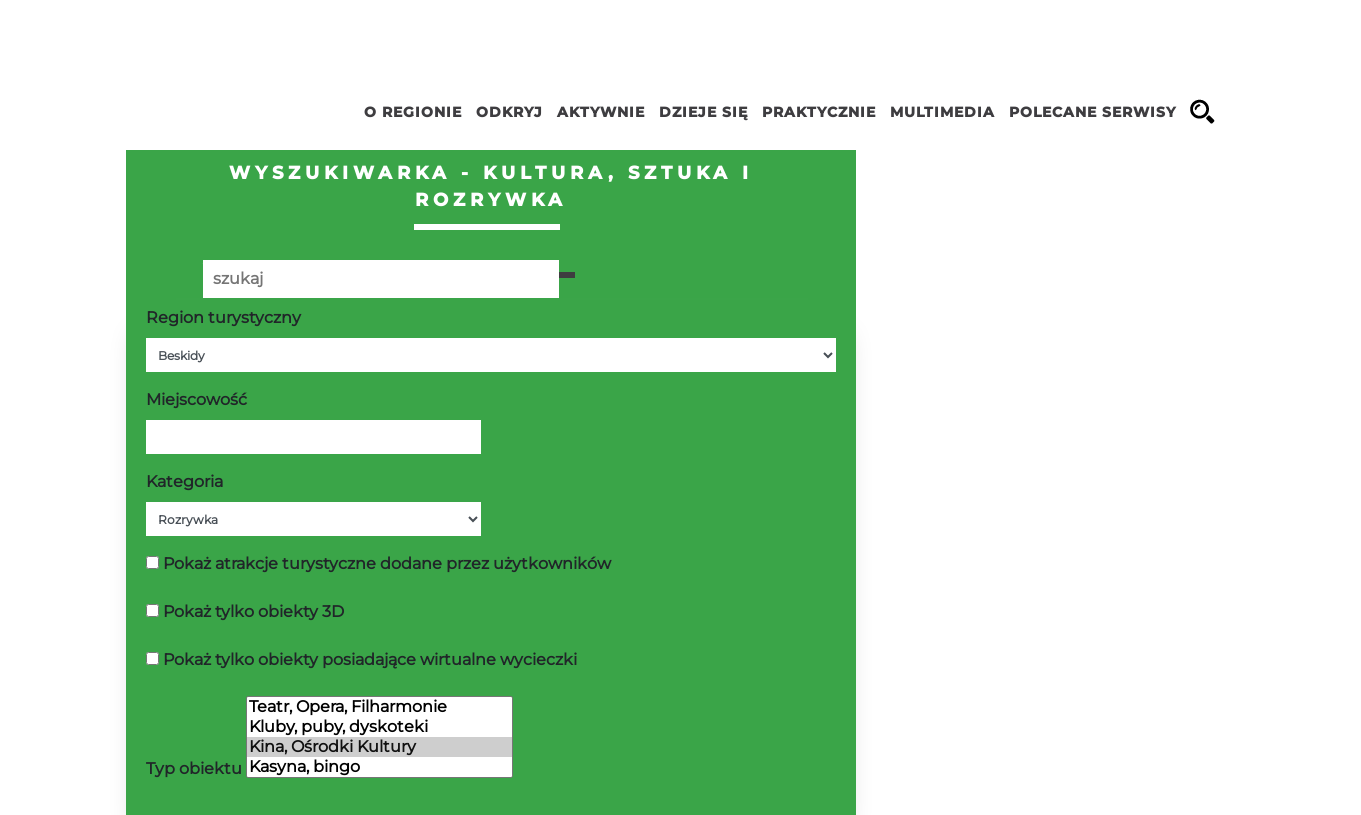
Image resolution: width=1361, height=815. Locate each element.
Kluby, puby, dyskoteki (379, 727)
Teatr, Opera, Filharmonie (379, 707)
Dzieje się (703, 112)
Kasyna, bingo (379, 767)
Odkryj (509, 112)
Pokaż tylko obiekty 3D (253, 611)
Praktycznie (819, 112)
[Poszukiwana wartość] (381, 279)
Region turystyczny (223, 317)
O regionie (413, 112)
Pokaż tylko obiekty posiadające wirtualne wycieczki (370, 659)
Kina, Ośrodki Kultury (379, 747)
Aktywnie (601, 112)
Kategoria (184, 481)
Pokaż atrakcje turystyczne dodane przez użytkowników (387, 563)
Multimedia (942, 112)
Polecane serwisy (1092, 112)
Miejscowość (196, 399)
